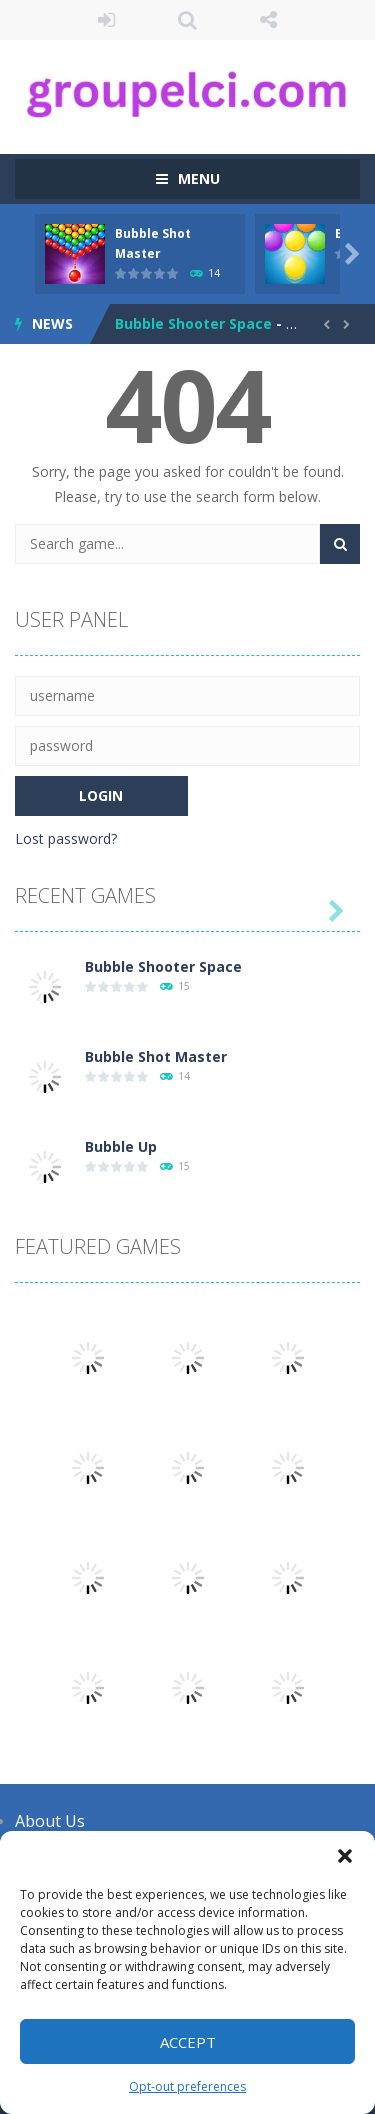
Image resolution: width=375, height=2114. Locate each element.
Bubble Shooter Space (193, 323)
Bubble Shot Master (156, 1056)
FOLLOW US (268, 20)
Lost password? (66, 838)
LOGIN (106, 20)
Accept (188, 2042)
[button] (345, 1856)
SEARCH (187, 20)
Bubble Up (121, 1146)
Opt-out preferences (187, 2086)
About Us (50, 1821)
